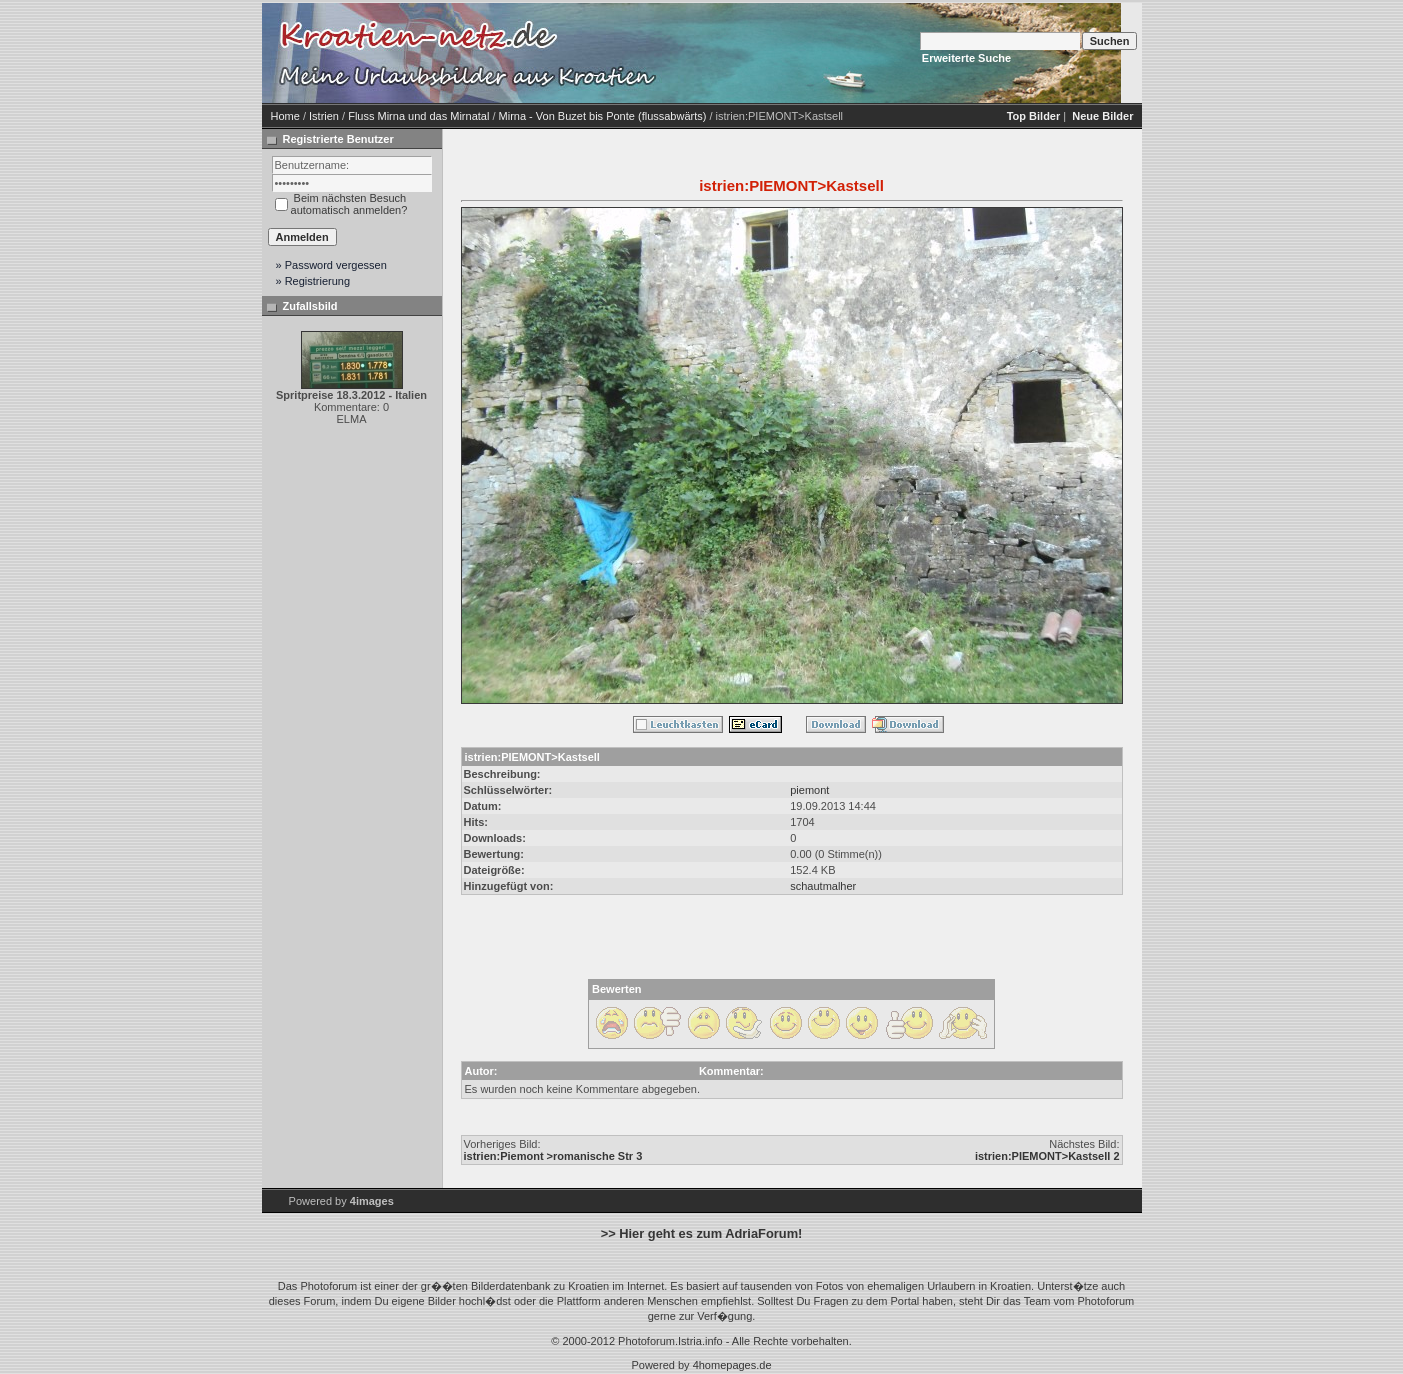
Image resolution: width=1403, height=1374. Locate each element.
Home (285, 116)
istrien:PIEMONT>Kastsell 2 (1047, 1156)
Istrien (324, 116)
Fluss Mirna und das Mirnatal (418, 116)
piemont (809, 790)
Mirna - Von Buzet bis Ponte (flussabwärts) (603, 116)
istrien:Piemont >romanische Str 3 (553, 1156)
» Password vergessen (331, 265)
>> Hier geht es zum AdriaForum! (702, 1233)
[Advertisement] (832, 53)
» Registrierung (313, 281)
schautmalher (823, 886)
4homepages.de (732, 1365)
